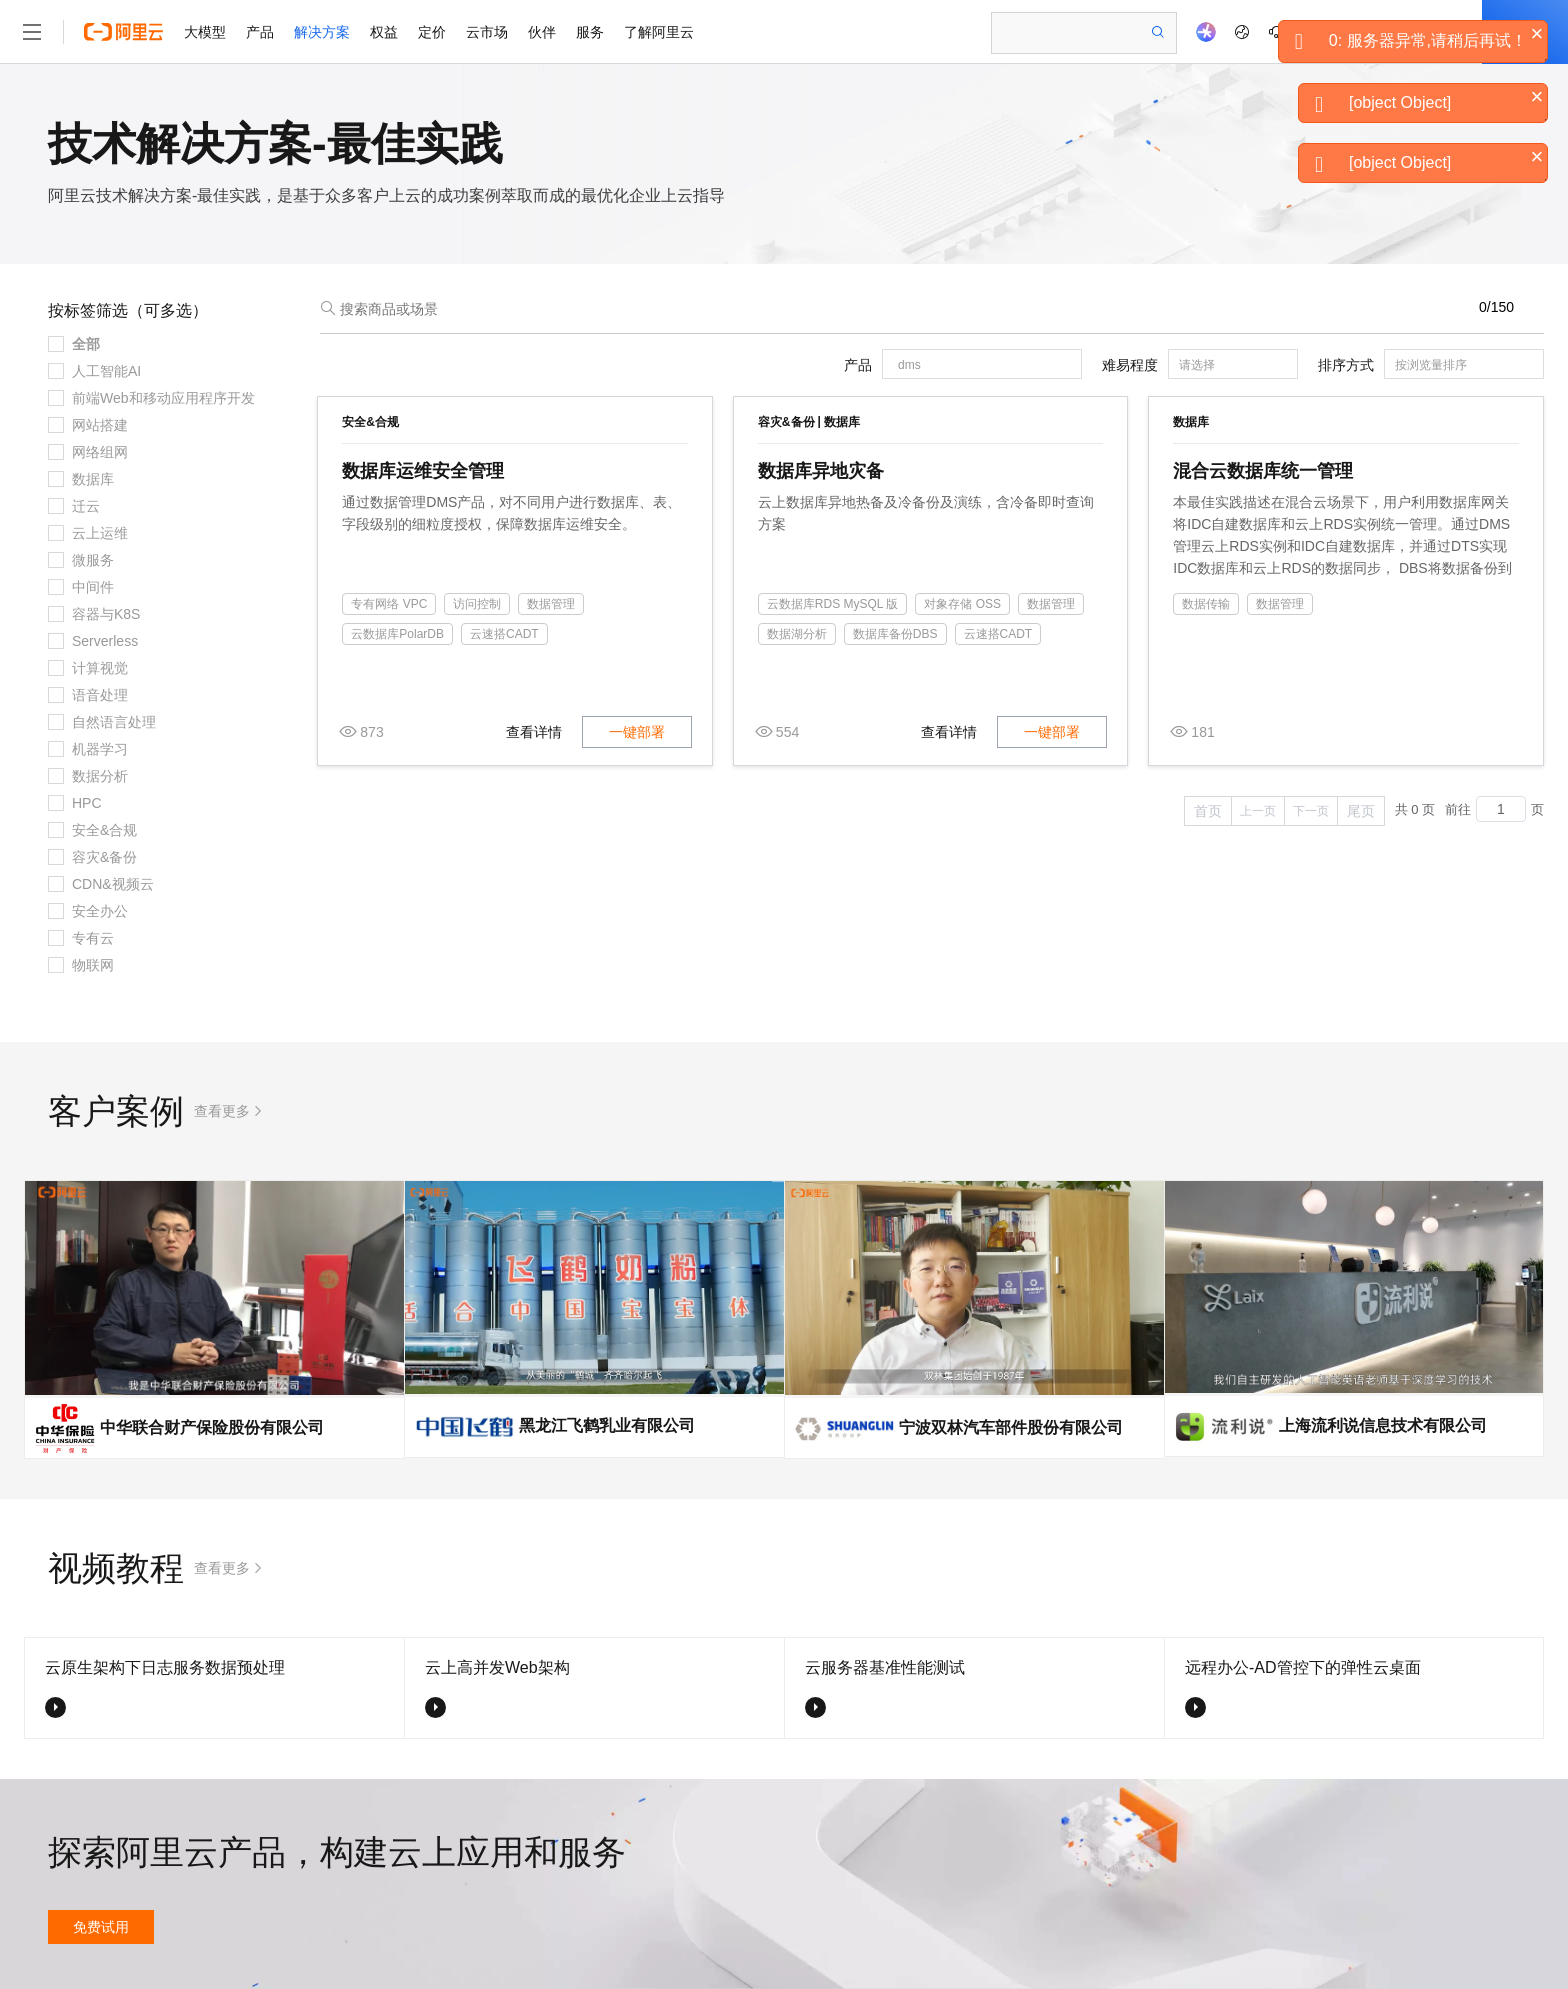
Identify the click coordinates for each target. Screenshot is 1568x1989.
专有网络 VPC (389, 604)
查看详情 (534, 732)
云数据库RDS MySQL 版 (833, 604)
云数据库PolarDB (397, 634)
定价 (432, 32)
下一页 (1311, 811)
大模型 (205, 32)
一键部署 (637, 732)
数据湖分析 (797, 634)
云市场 (487, 32)
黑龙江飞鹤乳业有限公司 (607, 1425)
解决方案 (322, 32)
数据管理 (551, 604)
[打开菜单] (32, 32)
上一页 (1258, 811)
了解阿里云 (659, 32)
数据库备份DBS (895, 634)
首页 (1208, 811)
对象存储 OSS (962, 604)
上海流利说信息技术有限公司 (1383, 1425)
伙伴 (542, 32)
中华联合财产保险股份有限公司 (212, 1427)
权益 (384, 32)
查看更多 (222, 1111)
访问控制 (477, 604)
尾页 (1361, 811)
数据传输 (1206, 604)
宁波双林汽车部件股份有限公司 (1011, 1427)
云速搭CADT (504, 634)
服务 (590, 32)
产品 (260, 32)
